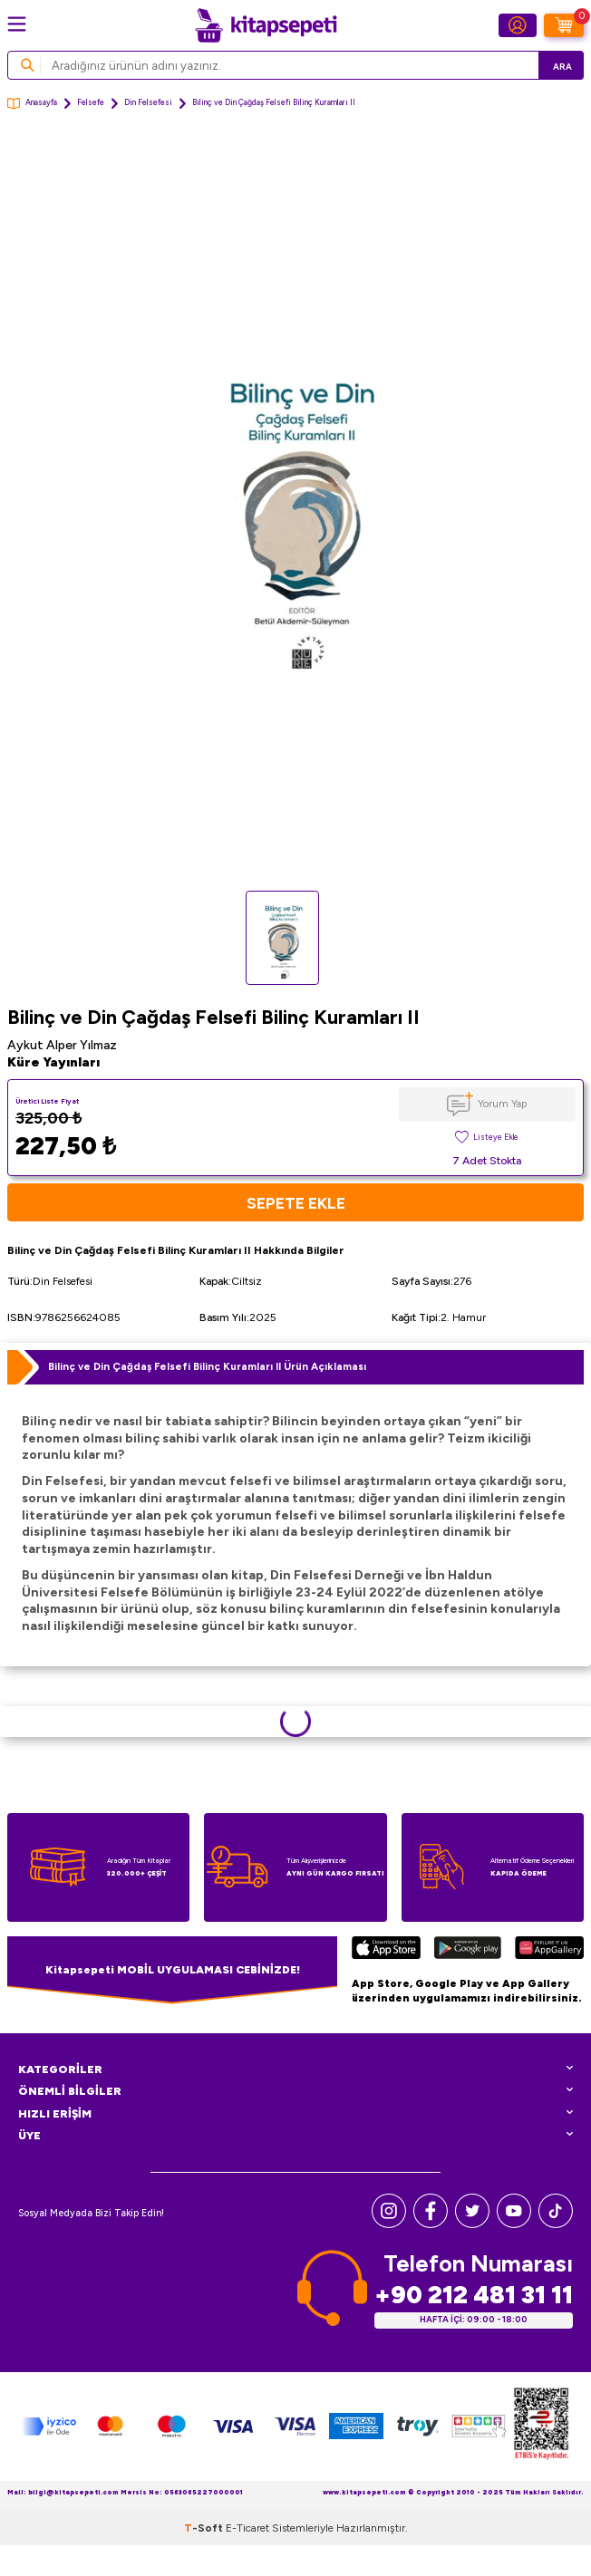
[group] (295, 508)
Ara (562, 67)
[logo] (265, 25)
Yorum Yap (502, 1103)
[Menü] (16, 24)
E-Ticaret (247, 2528)
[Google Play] (467, 1949)
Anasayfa (32, 104)
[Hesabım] (517, 25)
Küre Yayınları (53, 1062)
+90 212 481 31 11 (473, 2295)
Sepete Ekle (296, 1202)
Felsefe (90, 102)
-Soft (205, 2528)
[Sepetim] (563, 25)
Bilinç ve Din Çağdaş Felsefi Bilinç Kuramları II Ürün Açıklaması (207, 1366)
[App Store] (386, 1949)
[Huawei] (549, 1949)
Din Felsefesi (148, 102)
